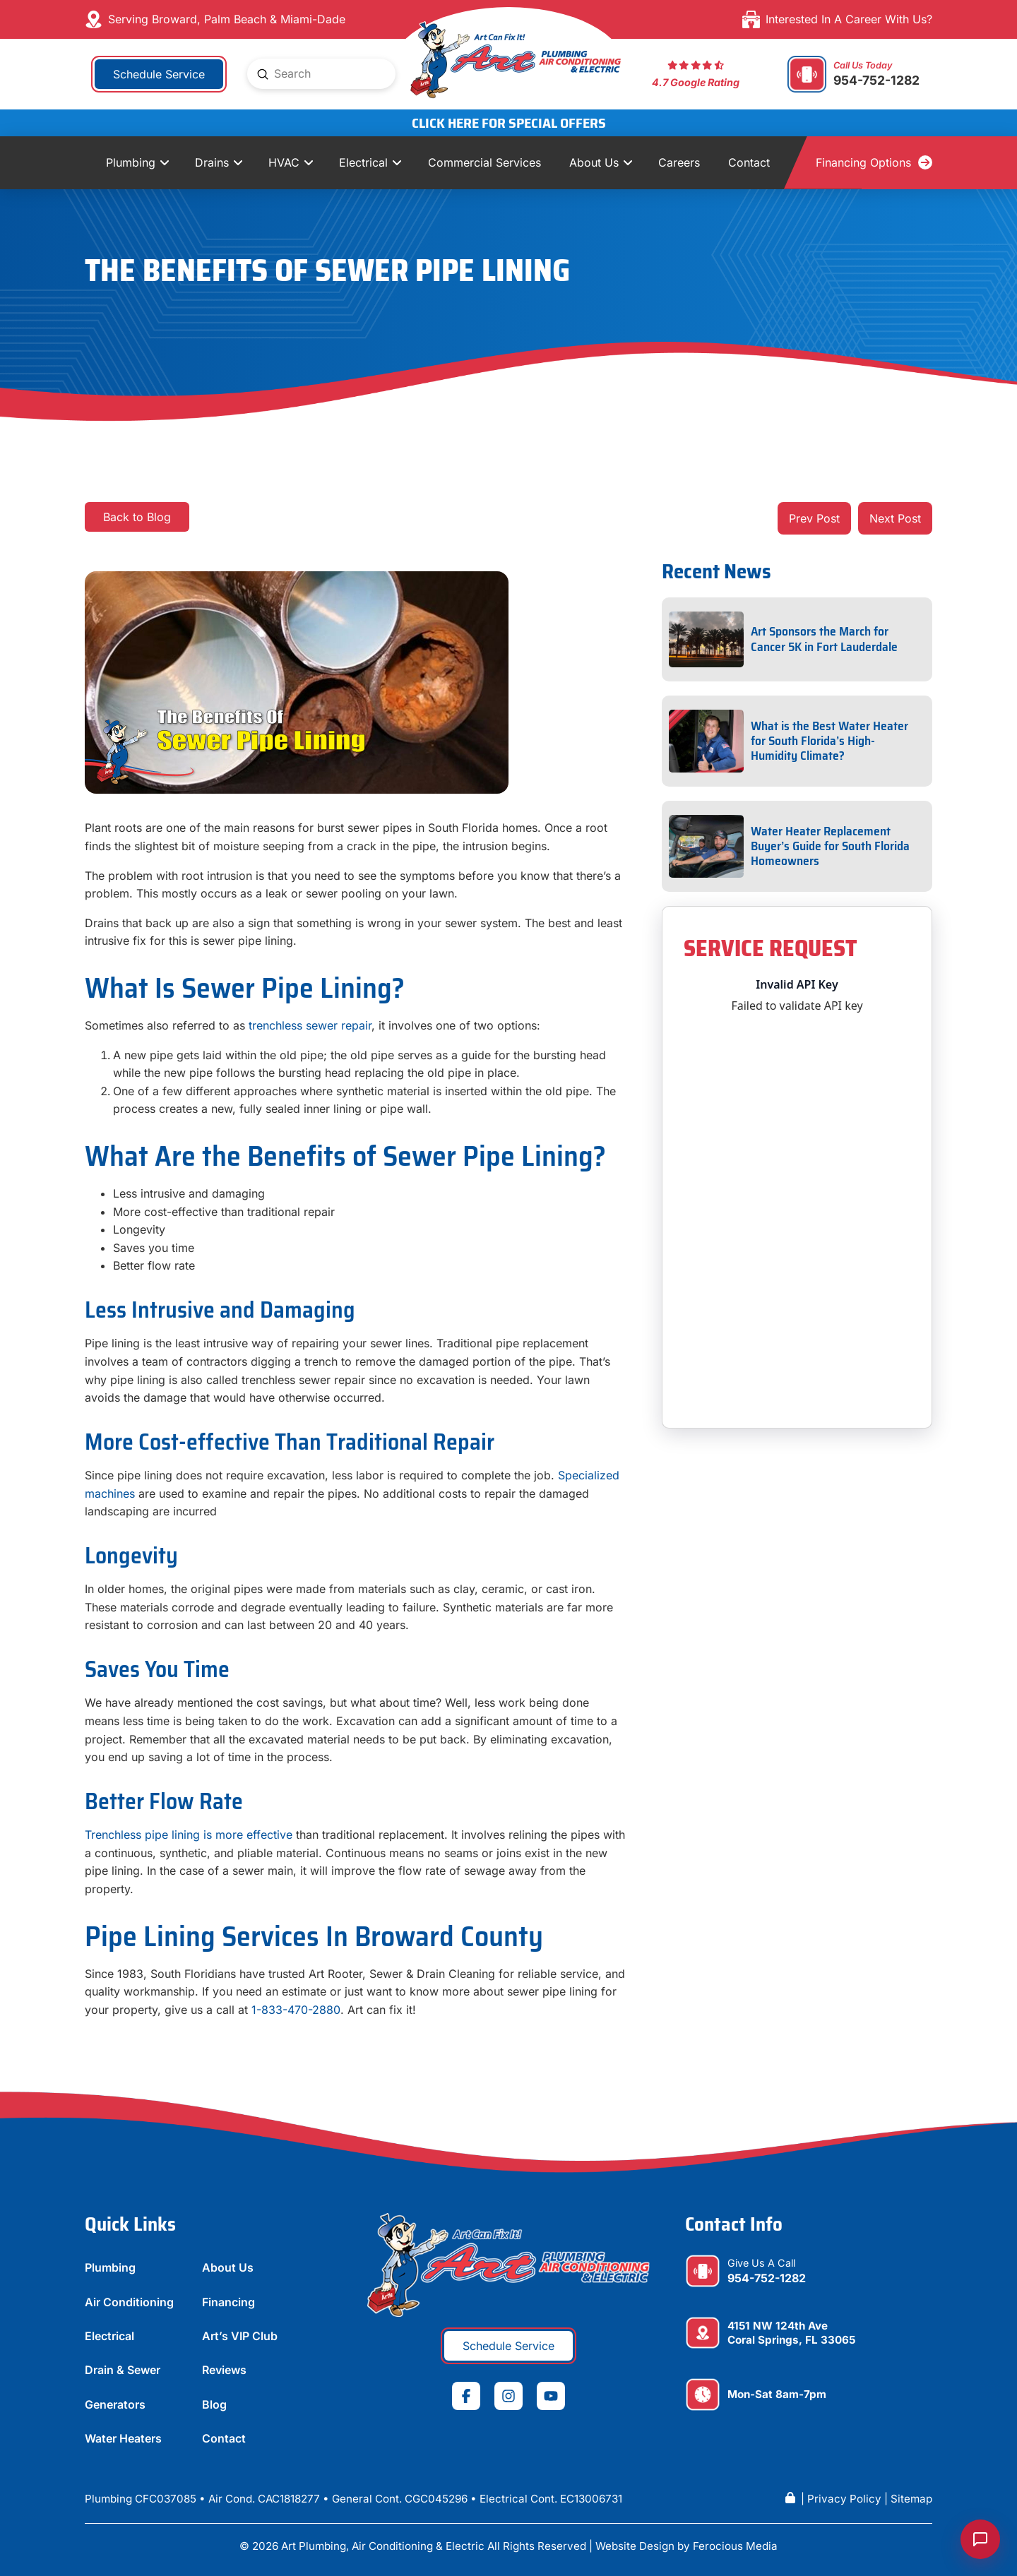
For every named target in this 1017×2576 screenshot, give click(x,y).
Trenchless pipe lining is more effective (188, 1834)
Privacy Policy (844, 2498)
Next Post (895, 518)
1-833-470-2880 (295, 2010)
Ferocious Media (735, 2546)
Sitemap (911, 2498)
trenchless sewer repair (310, 1025)
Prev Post (814, 518)
